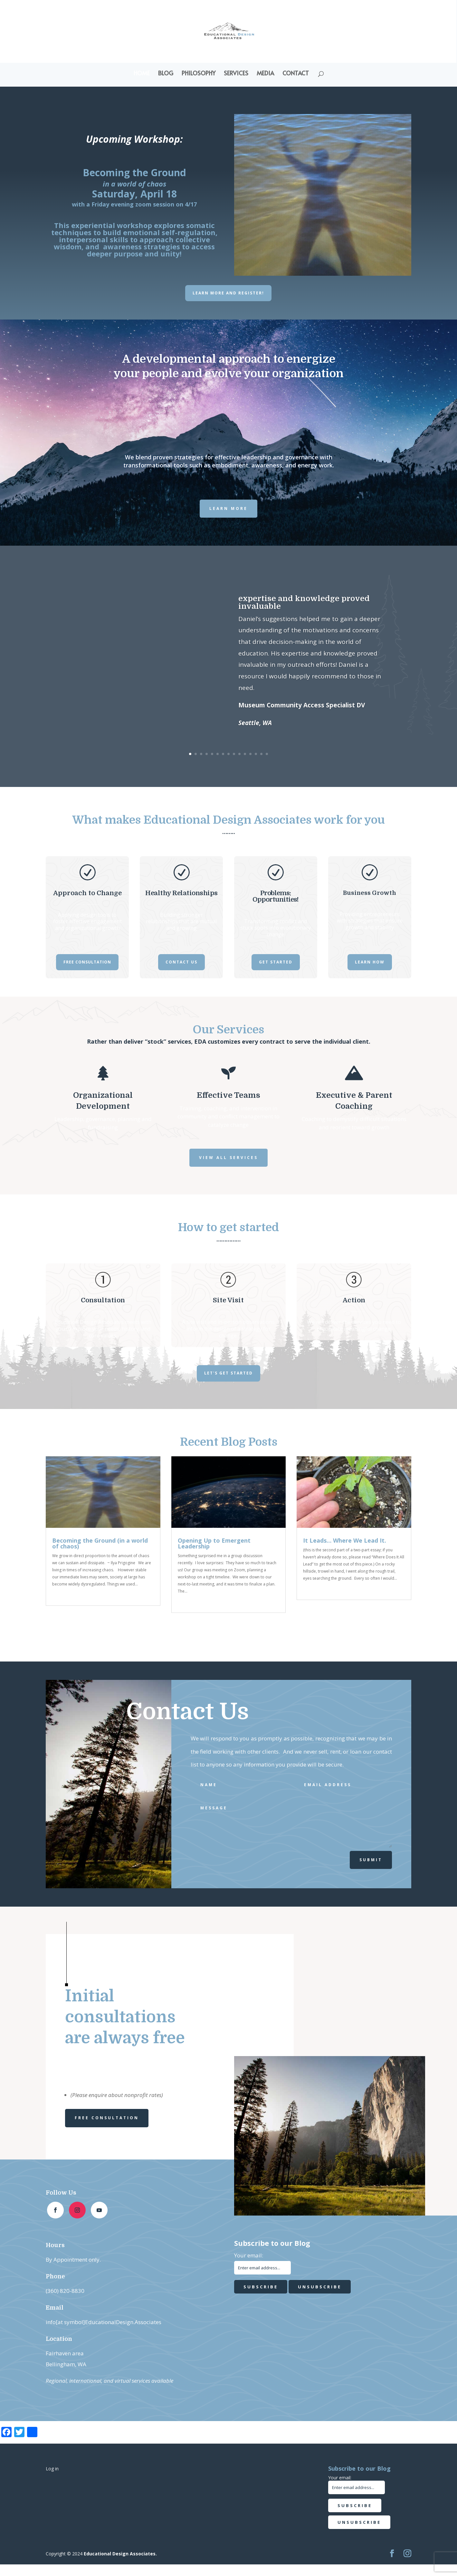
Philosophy (198, 74)
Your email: (248, 2255)
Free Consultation (87, 962)
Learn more (228, 508)
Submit (370, 1860)
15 (267, 754)
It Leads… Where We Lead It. (344, 1540)
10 (239, 754)
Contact (295, 74)
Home (142, 74)
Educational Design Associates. (120, 2554)
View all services (228, 1157)
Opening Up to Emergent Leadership (214, 1543)
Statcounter (15, 2570)
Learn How (370, 962)
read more (65, 1593)
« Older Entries (64, 1628)
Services (236, 74)
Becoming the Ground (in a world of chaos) (100, 1543)
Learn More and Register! (228, 293)
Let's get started (228, 1373)
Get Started (275, 962)
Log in (52, 2469)
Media (265, 74)
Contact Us (181, 962)
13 (256, 754)
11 (245, 754)
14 (261, 754)
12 (250, 754)
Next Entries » (393, 1628)
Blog (165, 74)
